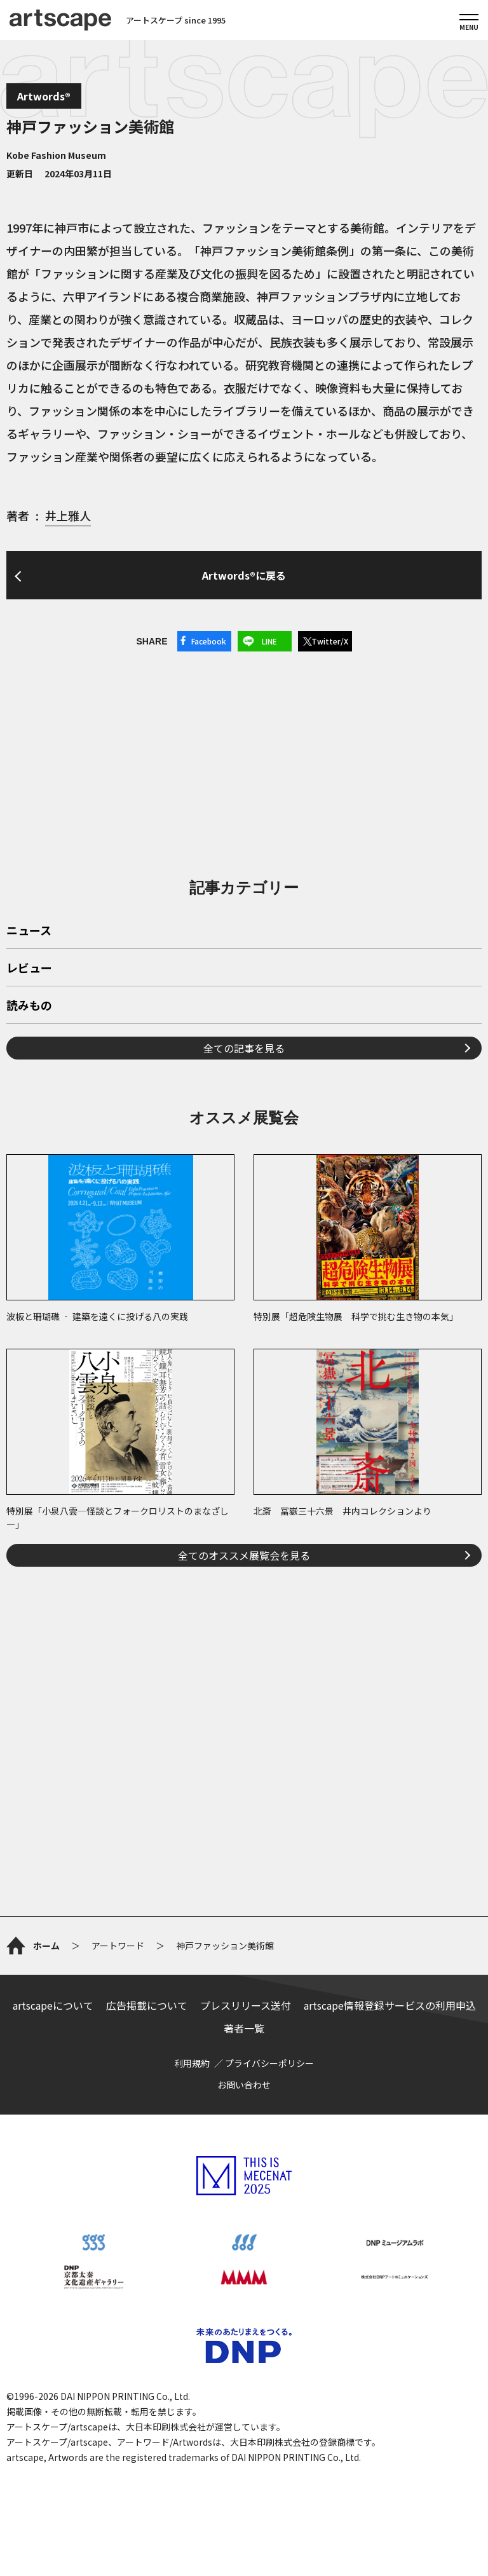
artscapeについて (53, 2005)
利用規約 (192, 2063)
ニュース (28, 931)
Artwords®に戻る (244, 575)
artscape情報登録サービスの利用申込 (390, 2005)
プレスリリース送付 (245, 2005)
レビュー (29, 969)
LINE (269, 641)
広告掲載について (146, 2005)
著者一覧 (244, 2028)
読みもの (29, 1006)
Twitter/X (329, 641)
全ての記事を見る (244, 1048)
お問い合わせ (244, 2084)
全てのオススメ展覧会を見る (244, 1555)
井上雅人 (68, 515)
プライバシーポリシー (269, 2063)
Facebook (208, 641)
